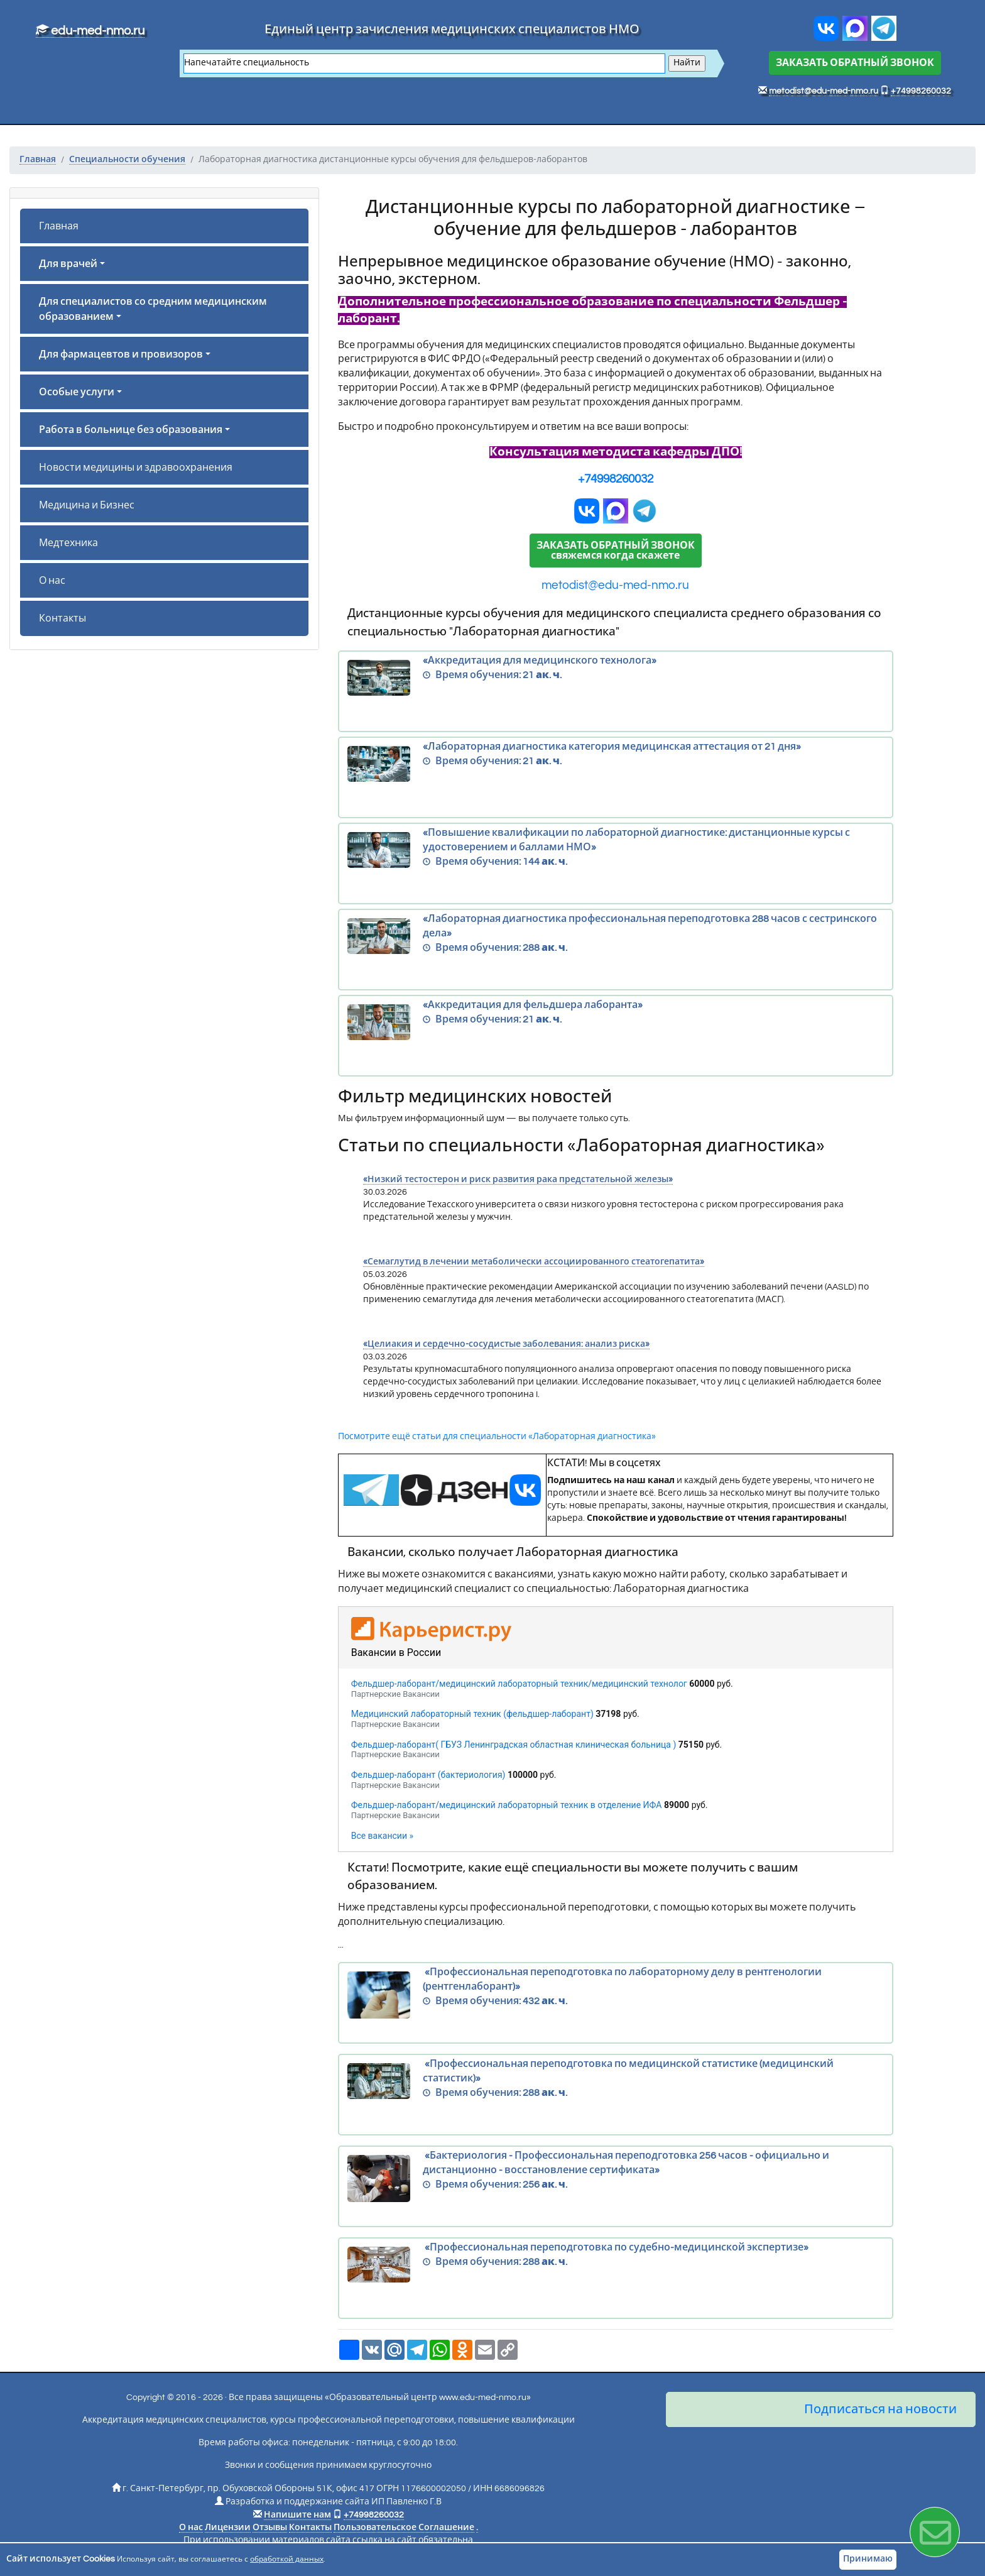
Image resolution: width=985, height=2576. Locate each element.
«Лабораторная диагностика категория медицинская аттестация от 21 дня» (616, 764)
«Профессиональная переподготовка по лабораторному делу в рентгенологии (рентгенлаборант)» (616, 1995)
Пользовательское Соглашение (404, 2527)
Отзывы (270, 2527)
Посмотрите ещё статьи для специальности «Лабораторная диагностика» (497, 1436)
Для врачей (68, 264)
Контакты (62, 618)
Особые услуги (76, 392)
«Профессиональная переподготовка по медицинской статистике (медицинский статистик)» (616, 2081)
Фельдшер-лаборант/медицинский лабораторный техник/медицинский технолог (519, 1684)
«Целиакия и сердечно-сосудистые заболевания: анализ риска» (506, 1344)
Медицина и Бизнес (86, 505)
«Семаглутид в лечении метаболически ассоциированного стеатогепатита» (533, 1262)
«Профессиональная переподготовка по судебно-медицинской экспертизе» (616, 2264)
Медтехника (68, 543)
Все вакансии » (382, 1836)
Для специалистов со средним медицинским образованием (153, 309)
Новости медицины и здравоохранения (135, 468)
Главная (59, 226)
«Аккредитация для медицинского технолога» (616, 678)
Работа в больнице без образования (130, 430)
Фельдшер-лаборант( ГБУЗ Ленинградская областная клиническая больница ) (514, 1745)
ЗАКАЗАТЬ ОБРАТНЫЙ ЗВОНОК (855, 63)
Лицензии (228, 2527)
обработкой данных (287, 2559)
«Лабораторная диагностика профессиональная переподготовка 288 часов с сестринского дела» (616, 936)
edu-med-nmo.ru (90, 31)
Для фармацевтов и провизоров (121, 354)
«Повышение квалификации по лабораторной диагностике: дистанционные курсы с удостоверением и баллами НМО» (616, 850)
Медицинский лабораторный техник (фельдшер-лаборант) (472, 1714)
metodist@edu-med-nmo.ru (823, 91)
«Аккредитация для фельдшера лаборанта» (616, 1022)
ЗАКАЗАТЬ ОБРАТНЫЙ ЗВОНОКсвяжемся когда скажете (615, 550)
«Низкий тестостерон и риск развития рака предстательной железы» (518, 1179)
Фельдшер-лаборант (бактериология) (428, 1775)
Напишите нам (297, 2515)
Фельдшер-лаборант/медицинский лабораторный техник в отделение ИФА (506, 1805)
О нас (52, 581)
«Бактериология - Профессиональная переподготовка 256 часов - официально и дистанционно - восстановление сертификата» (616, 2178)
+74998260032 (921, 91)
